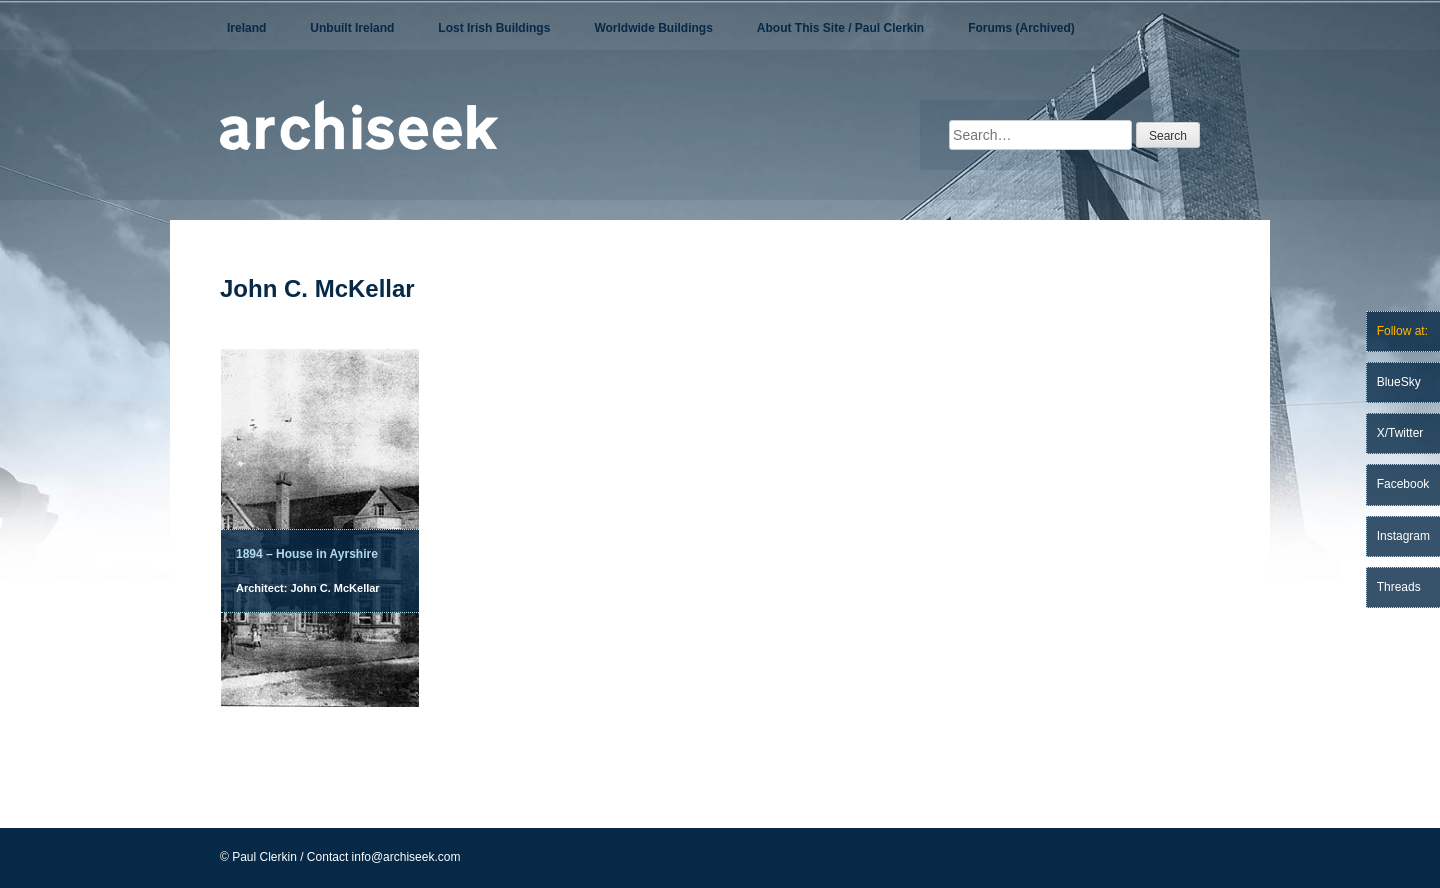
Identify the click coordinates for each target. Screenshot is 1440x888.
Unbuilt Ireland (352, 28)
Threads (1399, 587)
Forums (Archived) (1021, 28)
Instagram (1403, 536)
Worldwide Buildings (653, 28)
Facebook (1403, 484)
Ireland (246, 28)
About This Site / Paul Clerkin (840, 28)
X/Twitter (1400, 433)
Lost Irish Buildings (494, 28)
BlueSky (1399, 382)
